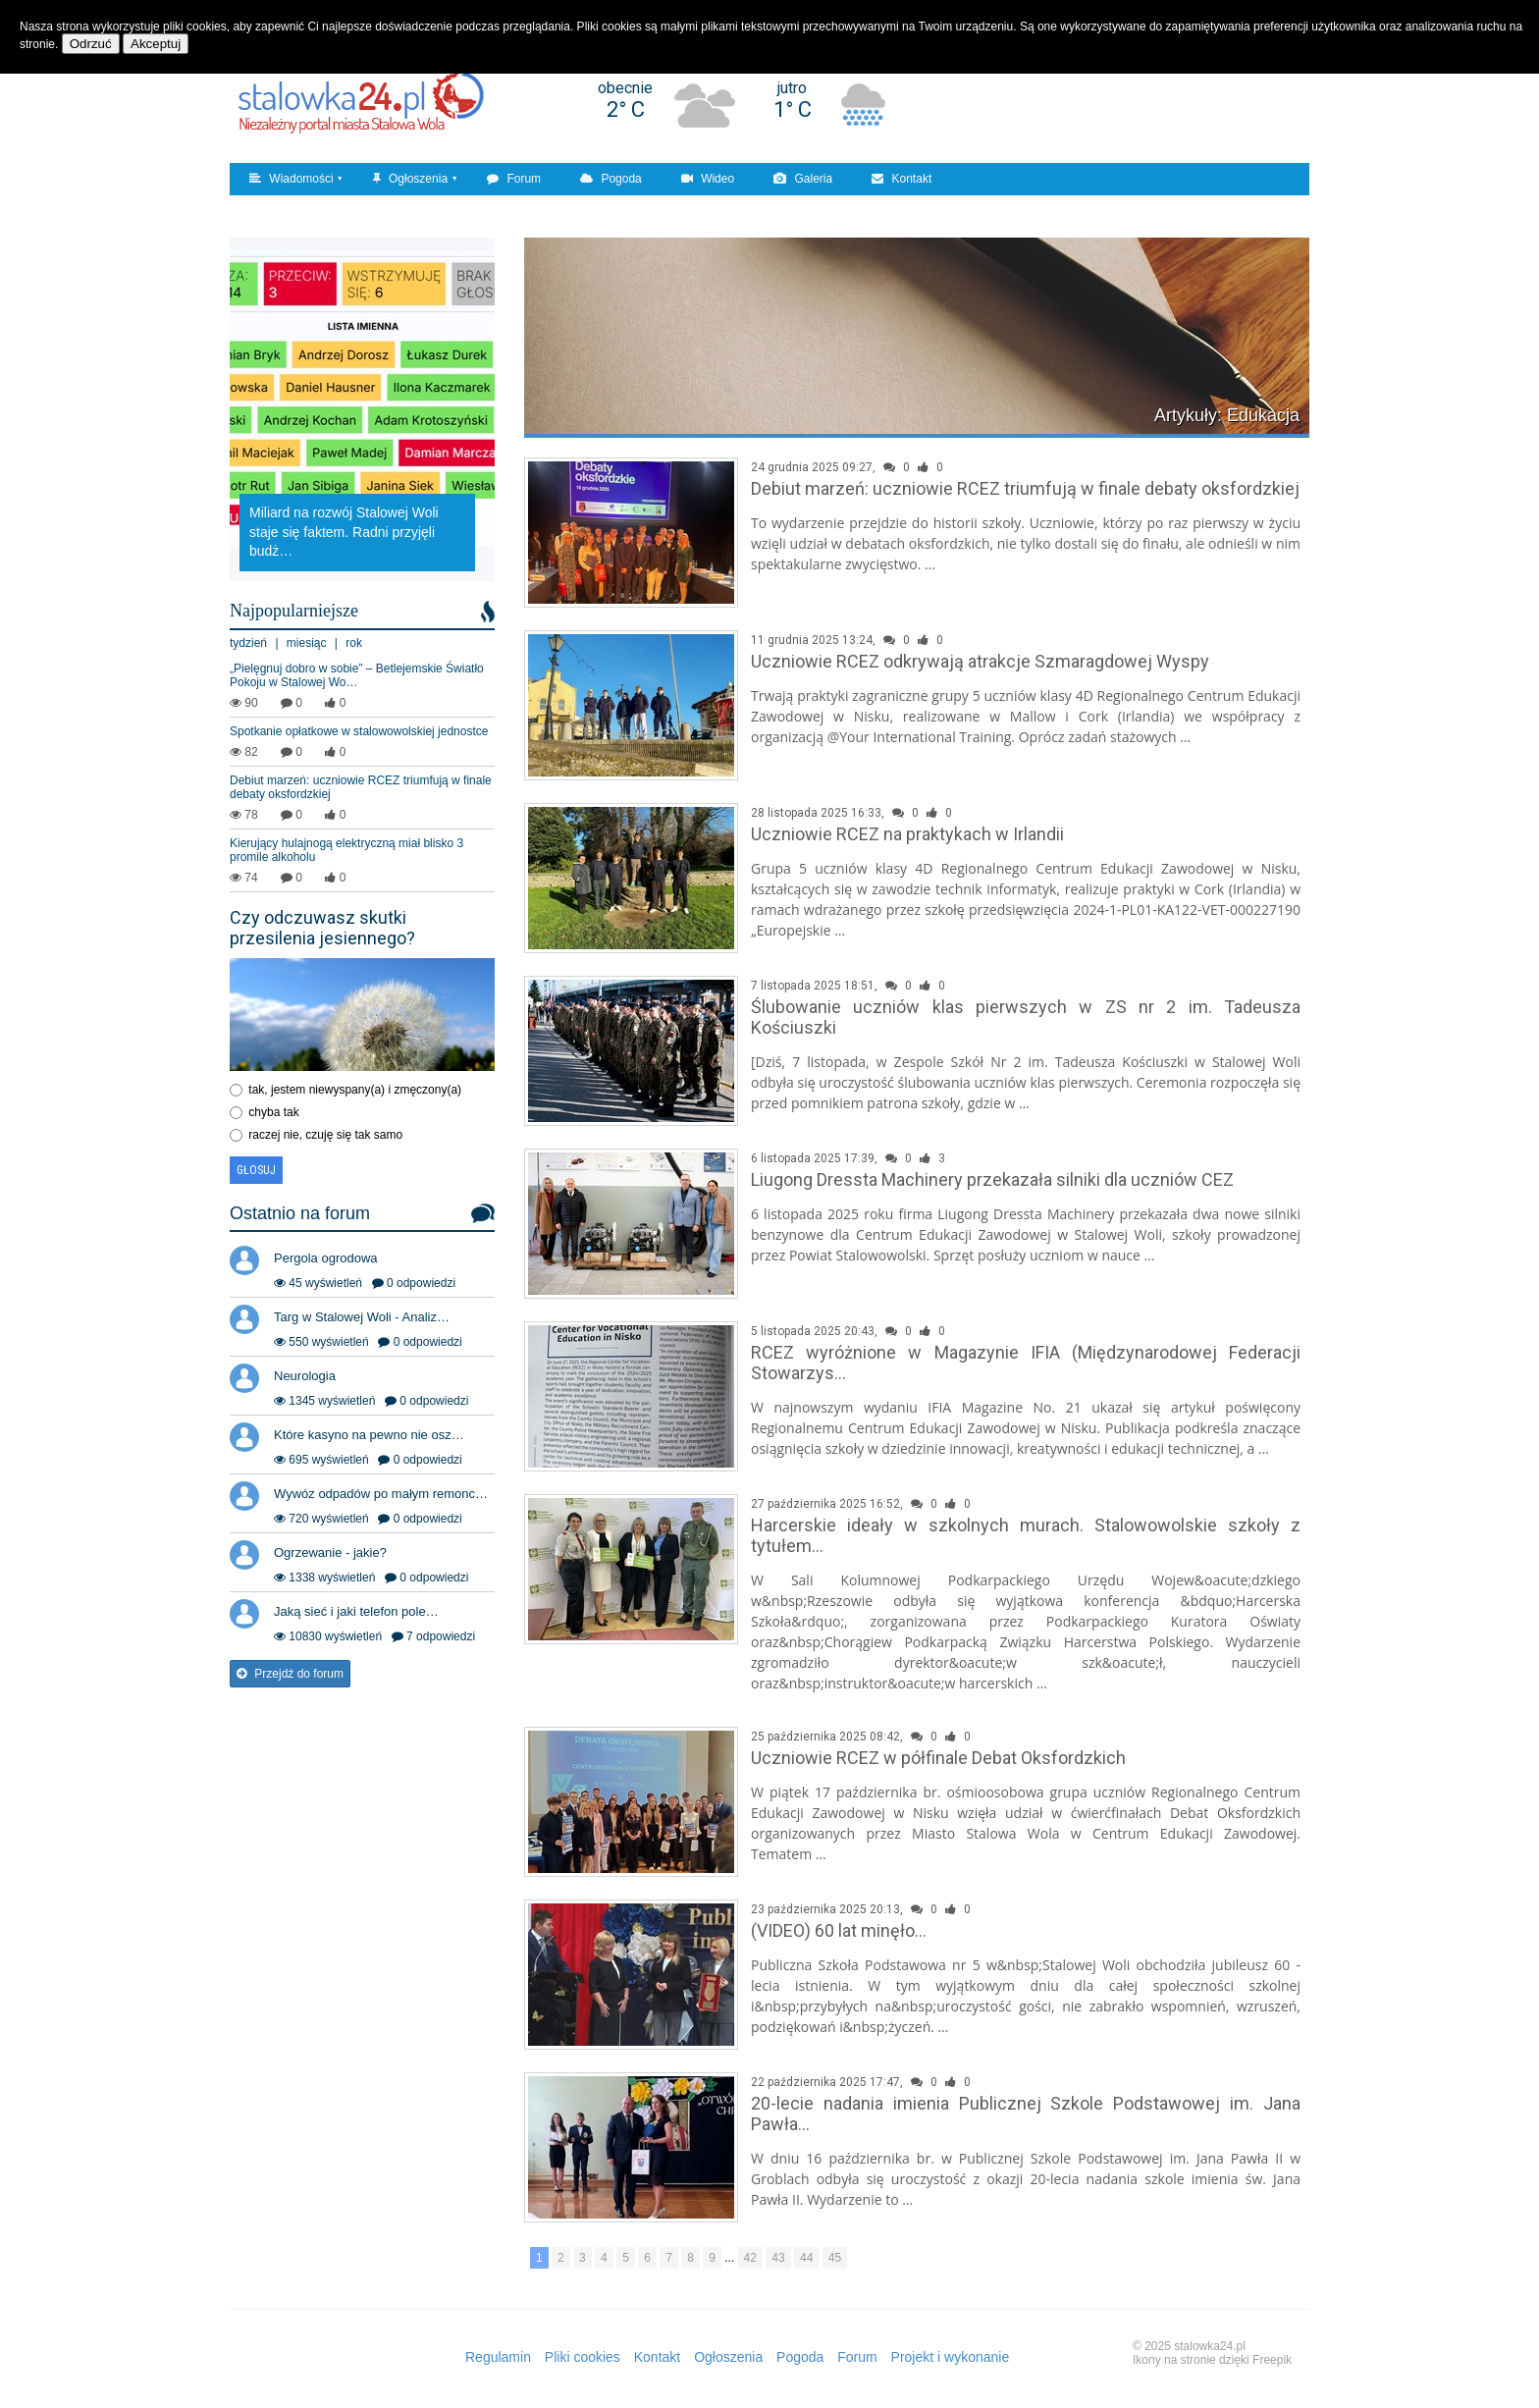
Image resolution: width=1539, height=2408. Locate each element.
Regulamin (498, 2357)
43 (777, 2258)
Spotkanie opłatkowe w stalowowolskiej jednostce (359, 731)
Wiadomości (291, 179)
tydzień (248, 643)
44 (806, 2258)
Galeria (802, 179)
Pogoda (611, 179)
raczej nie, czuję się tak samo (325, 1135)
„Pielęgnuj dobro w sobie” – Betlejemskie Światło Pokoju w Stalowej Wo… (357, 675)
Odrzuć (91, 43)
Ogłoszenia (410, 179)
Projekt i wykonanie (950, 2357)
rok (353, 643)
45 (834, 2258)
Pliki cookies (582, 2357)
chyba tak (273, 1112)
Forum (514, 179)
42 (750, 2258)
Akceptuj (156, 43)
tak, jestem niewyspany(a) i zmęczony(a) (354, 1090)
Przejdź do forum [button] (290, 1674)
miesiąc (307, 643)
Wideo (707, 179)
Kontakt (901, 179)
